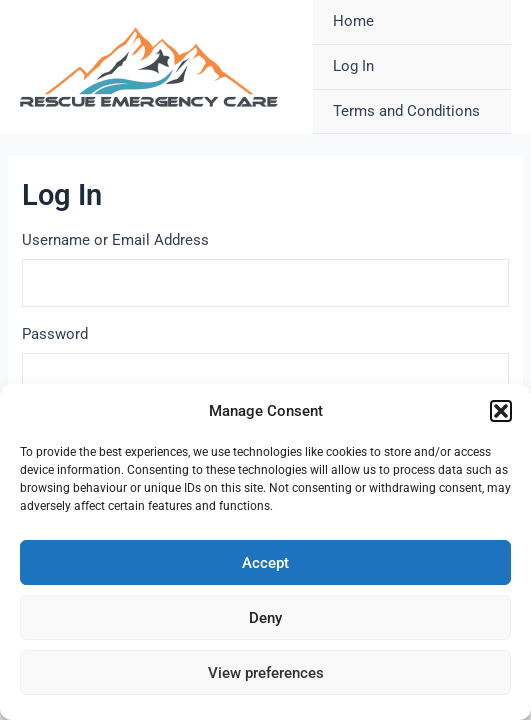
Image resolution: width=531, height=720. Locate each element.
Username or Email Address (115, 240)
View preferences (266, 673)
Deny (265, 618)
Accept (265, 563)
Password (55, 334)
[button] (501, 411)
